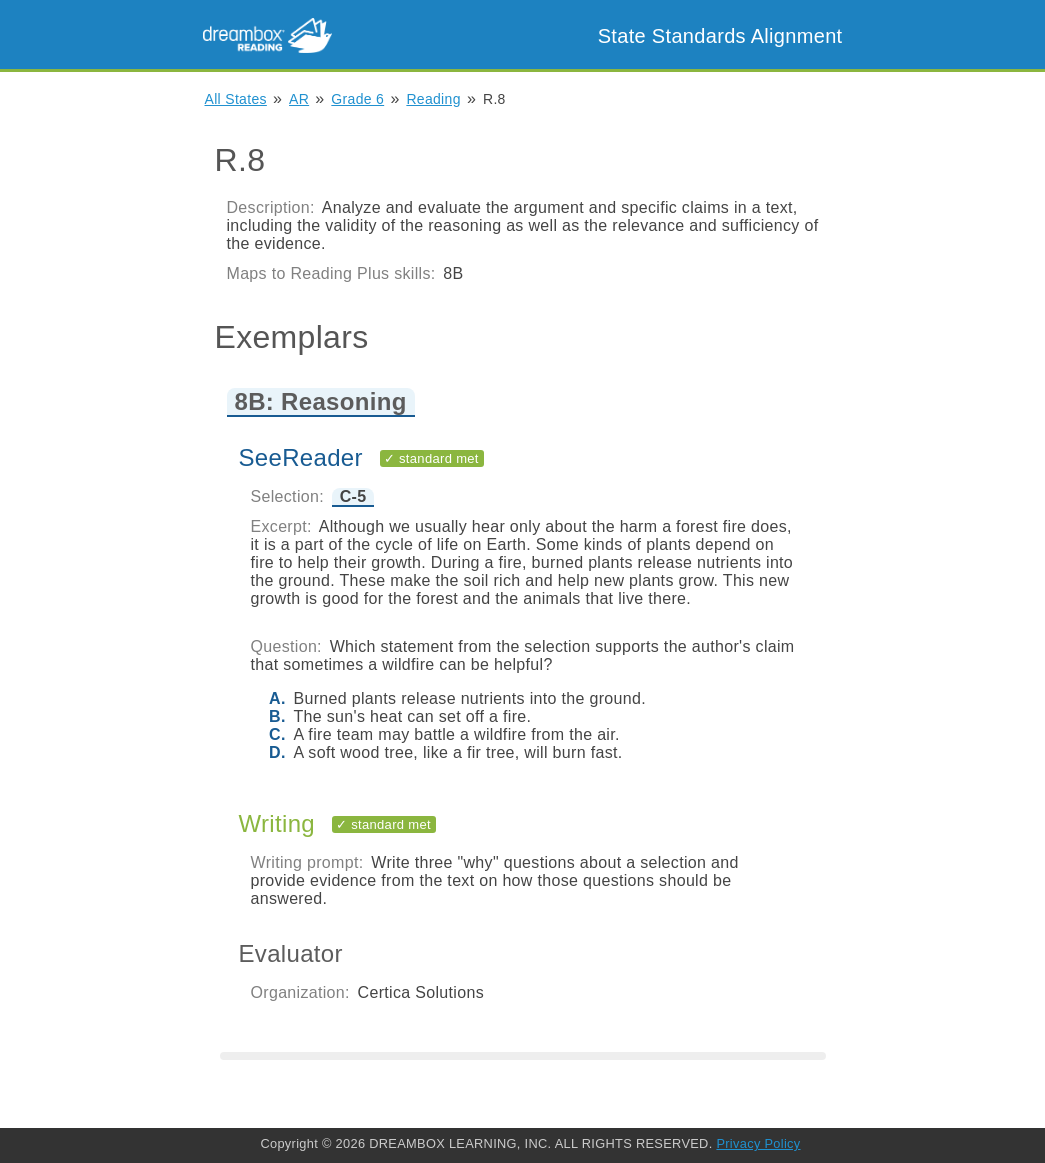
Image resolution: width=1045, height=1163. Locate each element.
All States (236, 99)
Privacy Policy (758, 1143)
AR (299, 99)
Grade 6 (357, 99)
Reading (433, 99)
